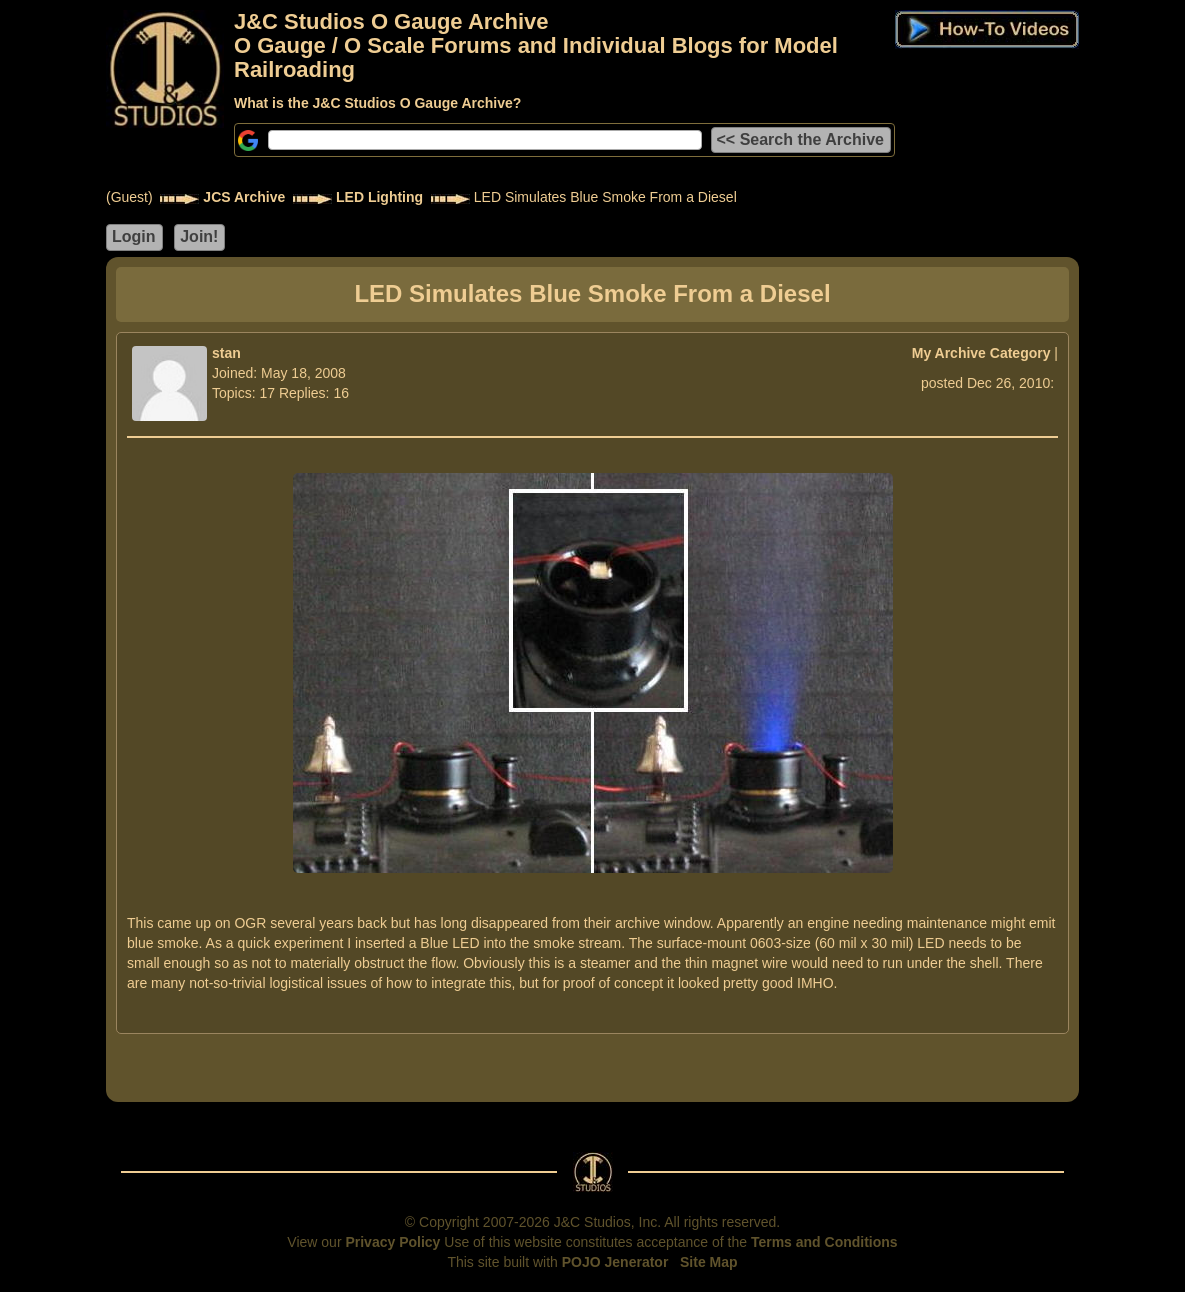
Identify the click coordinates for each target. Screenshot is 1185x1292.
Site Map (709, 1262)
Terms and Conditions (824, 1242)
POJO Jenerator (615, 1262)
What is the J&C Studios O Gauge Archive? (377, 103)
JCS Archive (244, 197)
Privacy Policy (392, 1242)
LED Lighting (379, 197)
